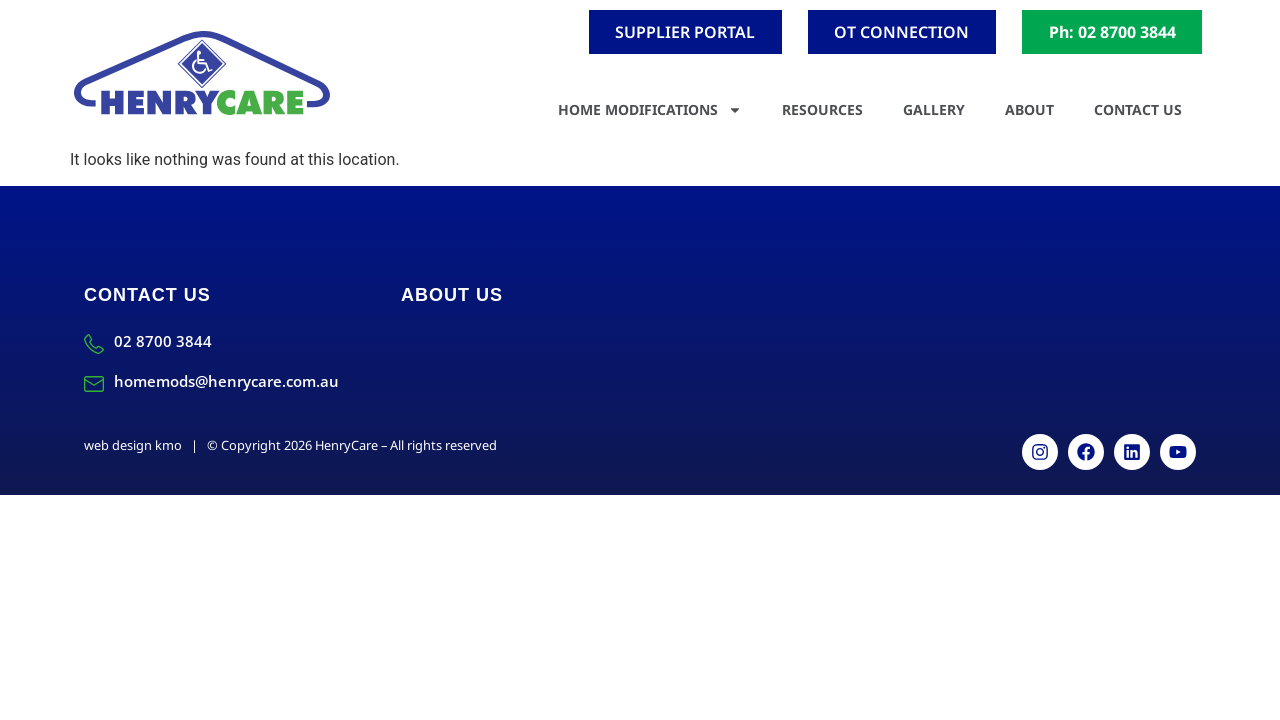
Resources (822, 109)
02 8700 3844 (163, 341)
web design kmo (133, 445)
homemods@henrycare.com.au (226, 381)
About (1029, 109)
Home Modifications (650, 110)
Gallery (934, 109)
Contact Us (1138, 109)
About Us (452, 295)
